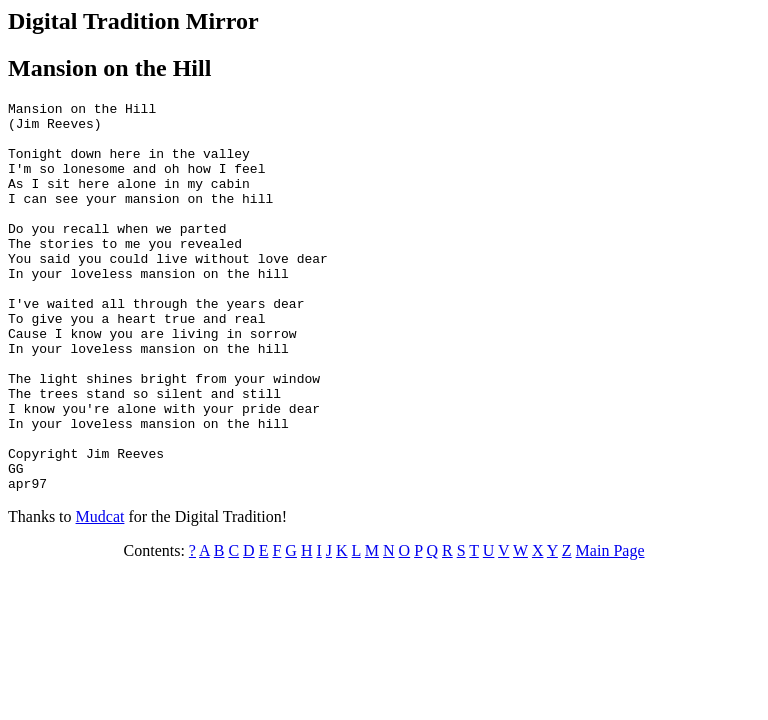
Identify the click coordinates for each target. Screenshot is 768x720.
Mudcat (100, 594)
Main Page (610, 628)
